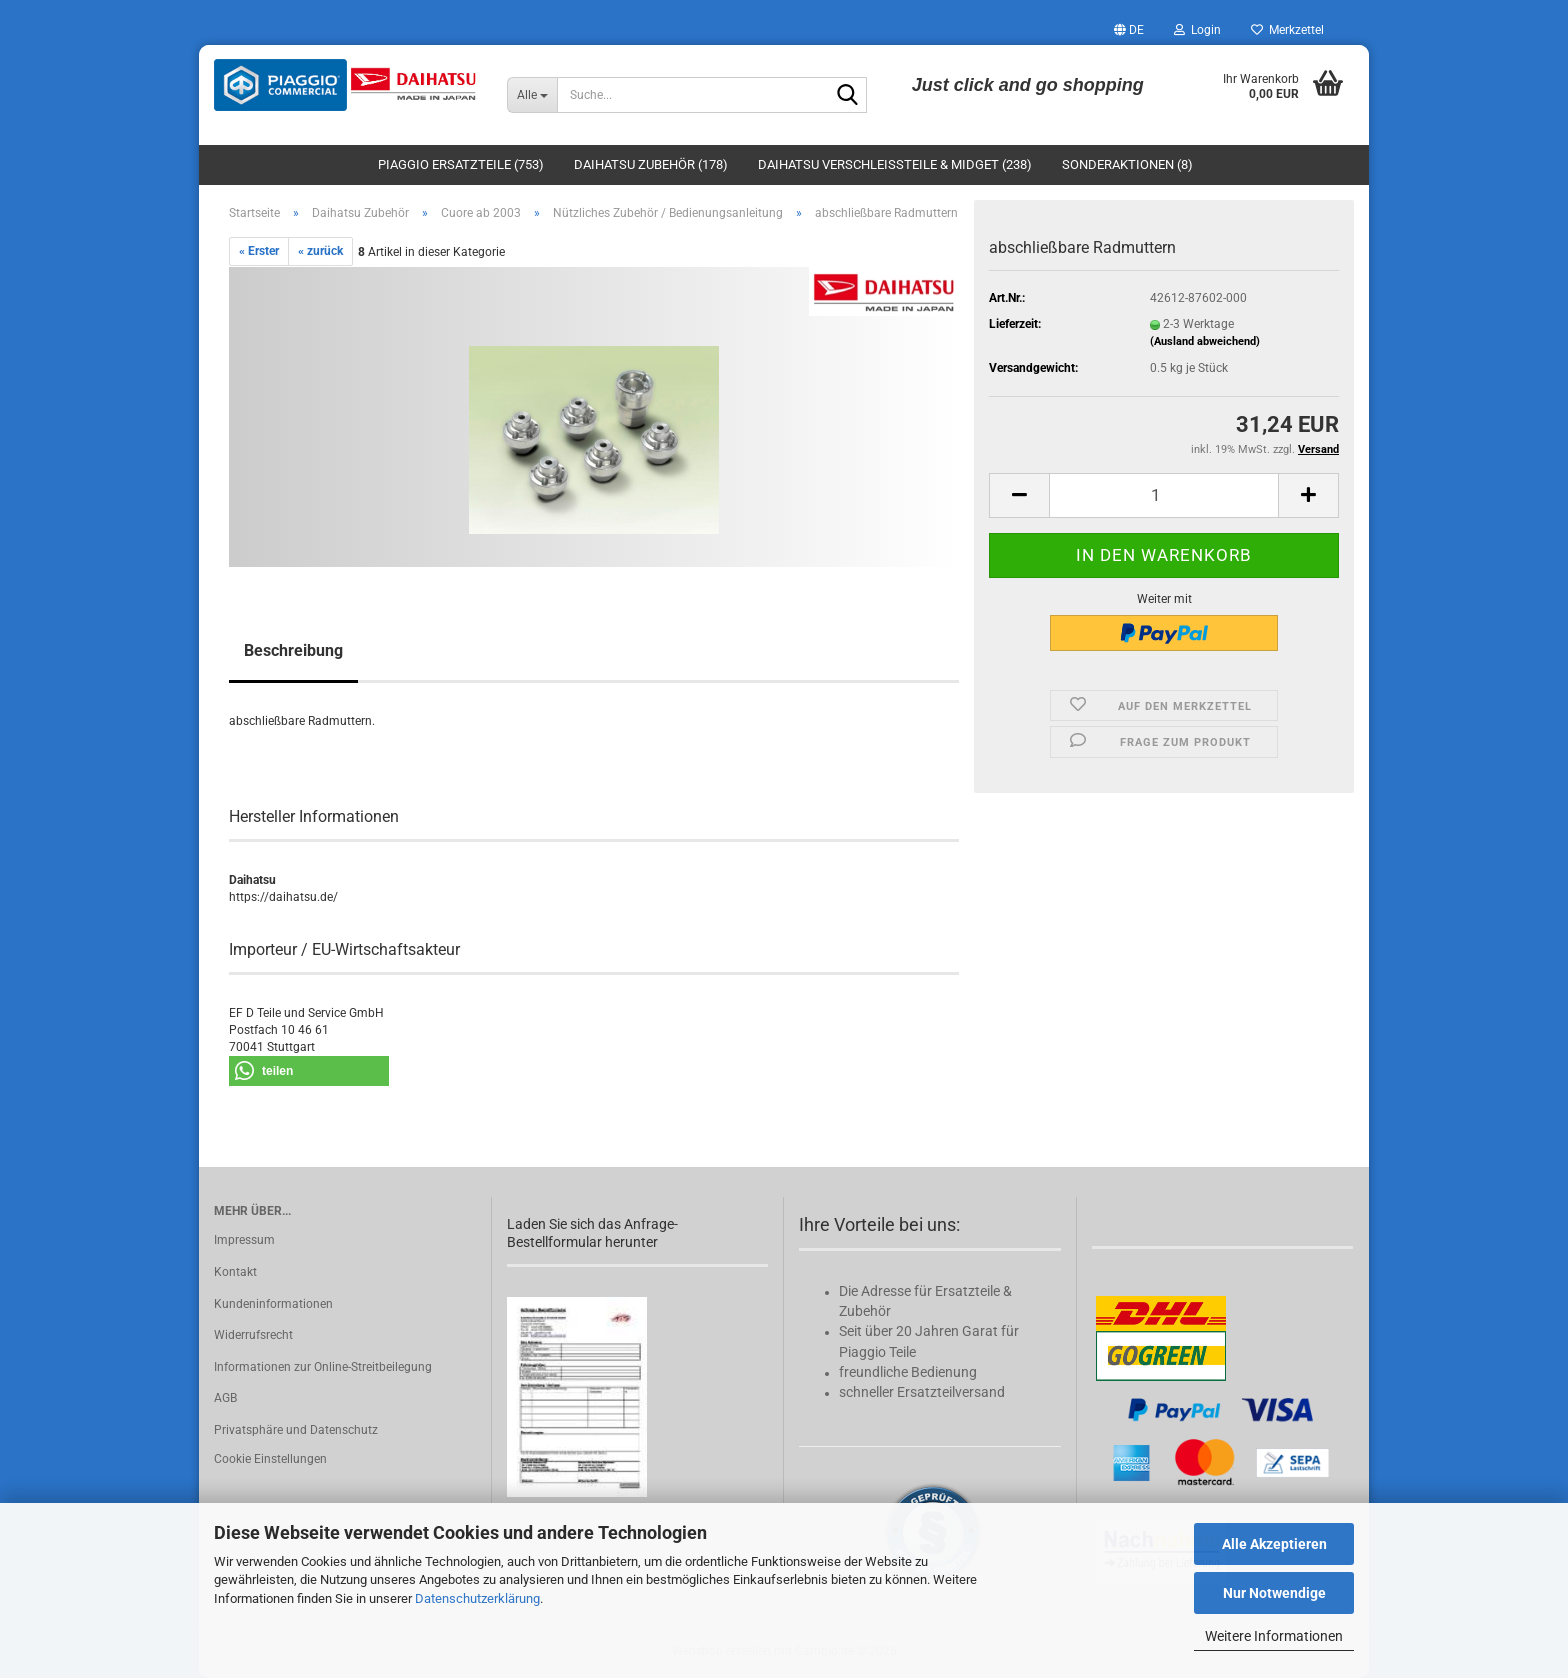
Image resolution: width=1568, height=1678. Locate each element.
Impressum (244, 1240)
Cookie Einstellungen (270, 1459)
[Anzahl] (1164, 495)
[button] (1129, 30)
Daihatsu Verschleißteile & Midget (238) (895, 164)
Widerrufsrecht (253, 1335)
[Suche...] (532, 95)
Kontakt (235, 1272)
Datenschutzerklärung (477, 1598)
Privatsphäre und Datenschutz (296, 1430)
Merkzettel (1287, 30)
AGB (225, 1398)
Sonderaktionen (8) (1127, 164)
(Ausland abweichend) (1205, 341)
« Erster (259, 251)
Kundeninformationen (273, 1304)
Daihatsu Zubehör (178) (651, 164)
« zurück (320, 251)
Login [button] (1197, 30)
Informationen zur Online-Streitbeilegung (323, 1367)
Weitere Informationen (1274, 1636)
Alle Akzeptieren (1274, 1544)
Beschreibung (293, 650)
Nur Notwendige (1274, 1593)
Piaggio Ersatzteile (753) (461, 164)
